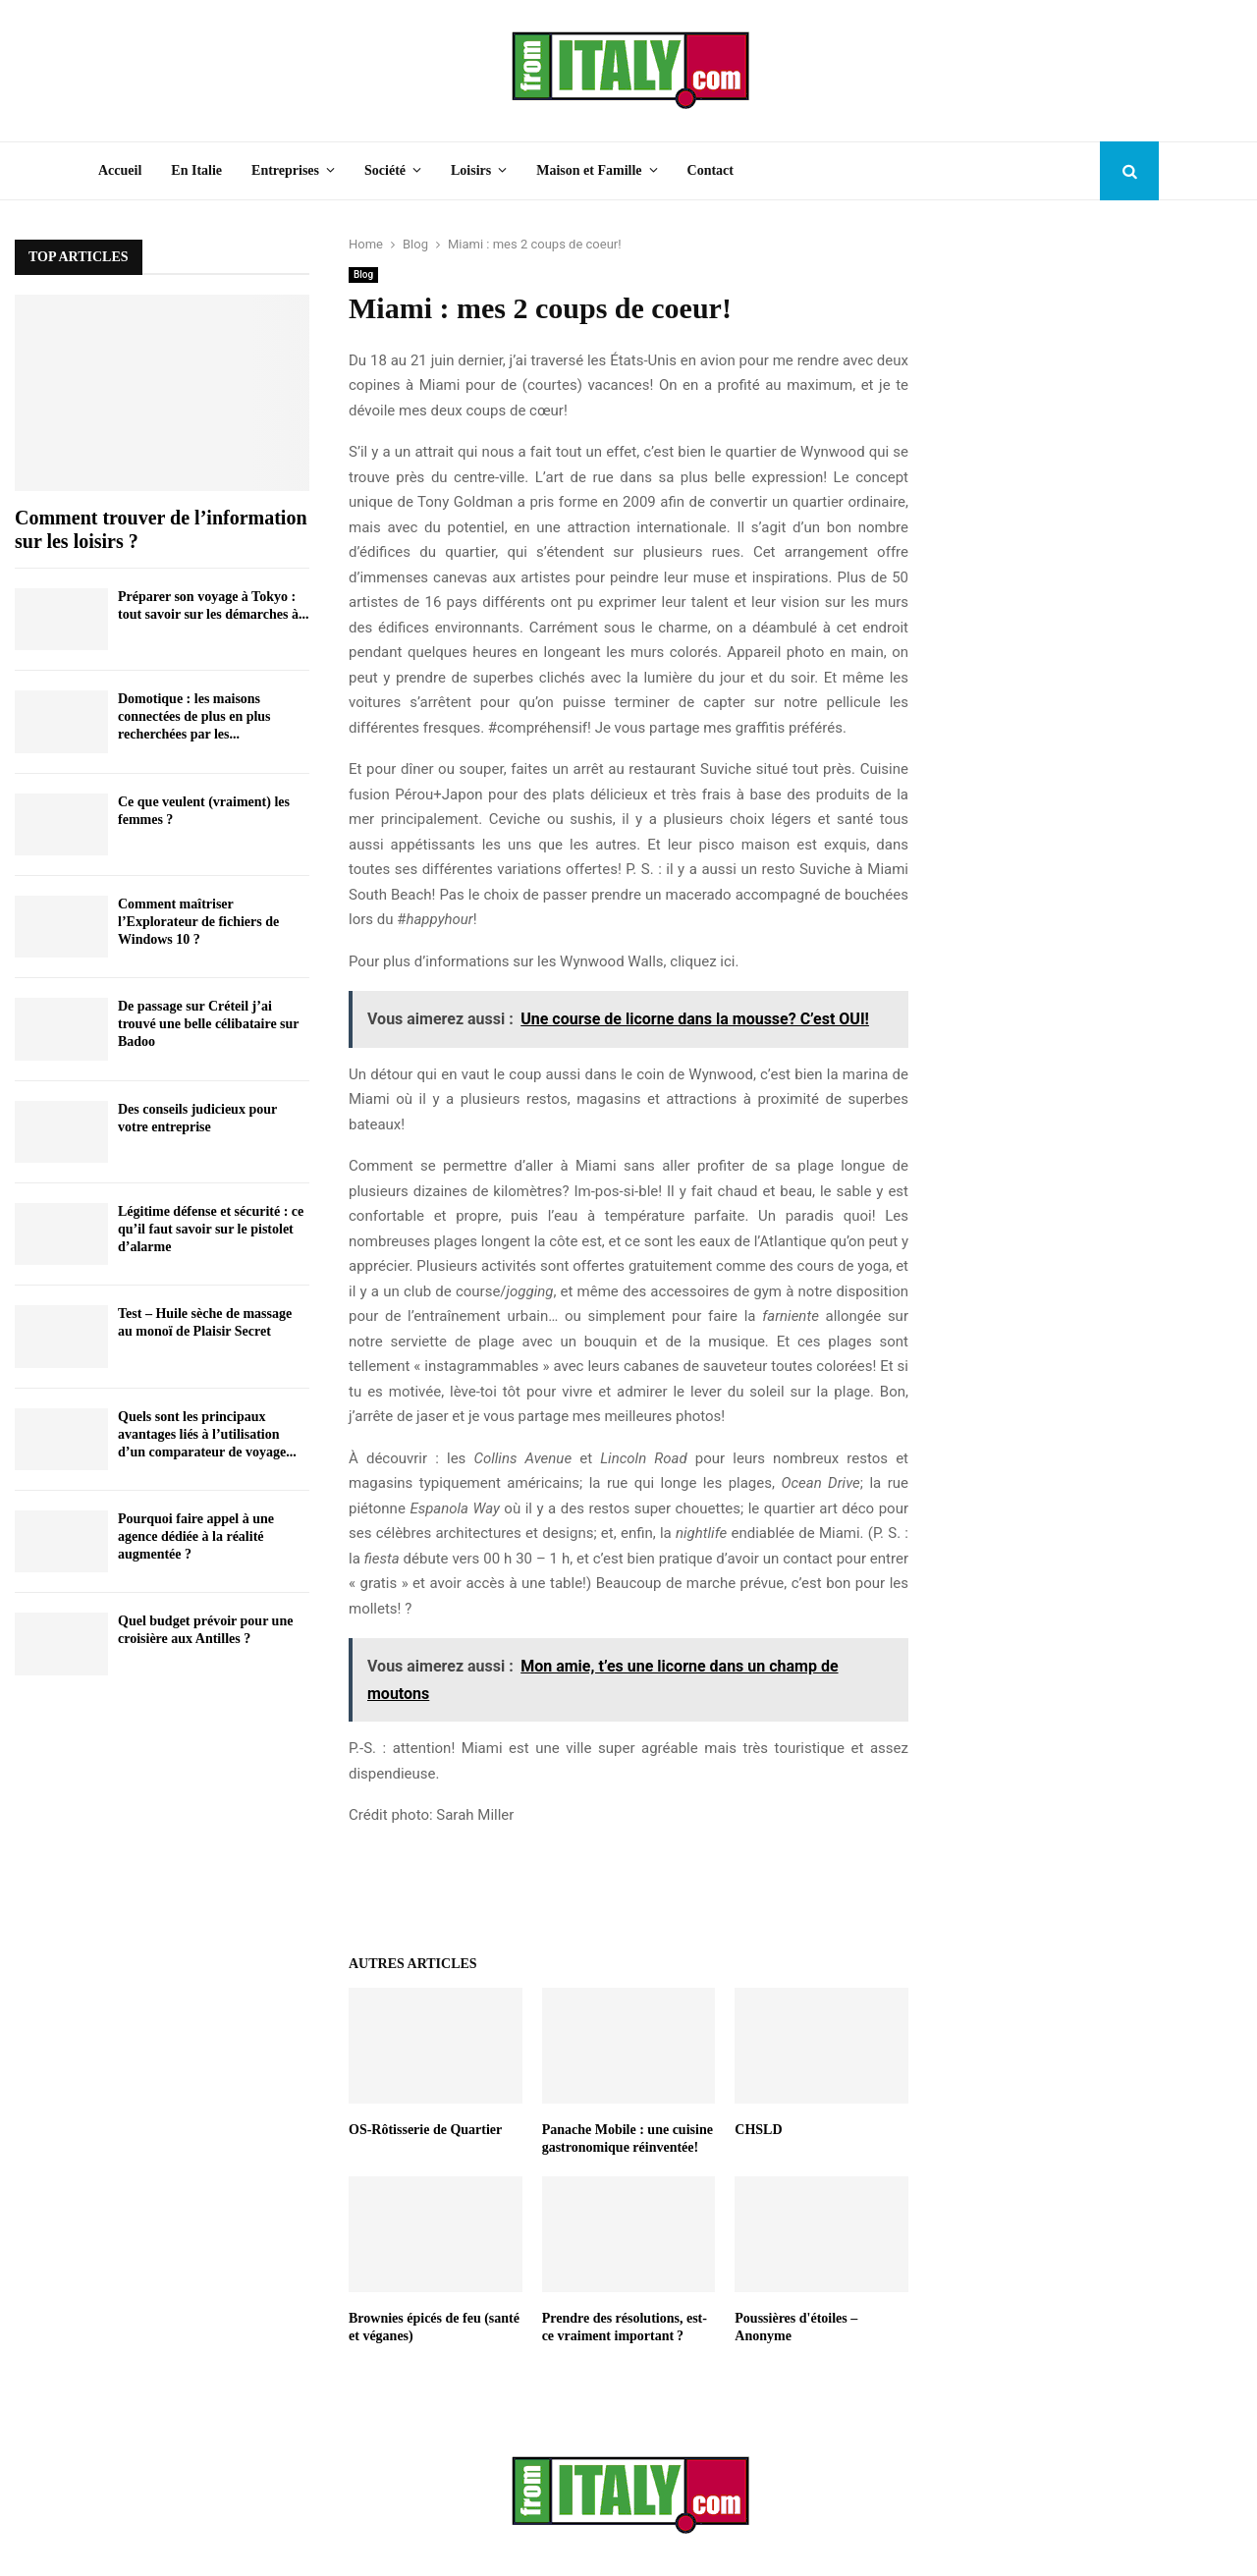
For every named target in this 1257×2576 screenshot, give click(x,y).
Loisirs (471, 170)
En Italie (196, 170)
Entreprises (285, 170)
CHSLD (758, 2129)
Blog (363, 274)
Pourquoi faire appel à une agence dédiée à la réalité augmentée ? (196, 1536)
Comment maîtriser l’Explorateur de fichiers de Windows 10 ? (198, 922)
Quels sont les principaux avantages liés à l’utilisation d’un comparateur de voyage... (207, 1434)
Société (385, 170)
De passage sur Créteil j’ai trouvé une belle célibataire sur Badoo (208, 1024)
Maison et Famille (588, 170)
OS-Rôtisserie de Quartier (425, 2129)
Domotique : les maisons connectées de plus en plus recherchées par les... (194, 716)
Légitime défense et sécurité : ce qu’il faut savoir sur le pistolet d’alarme (210, 1229)
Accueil (119, 170)
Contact (710, 170)
